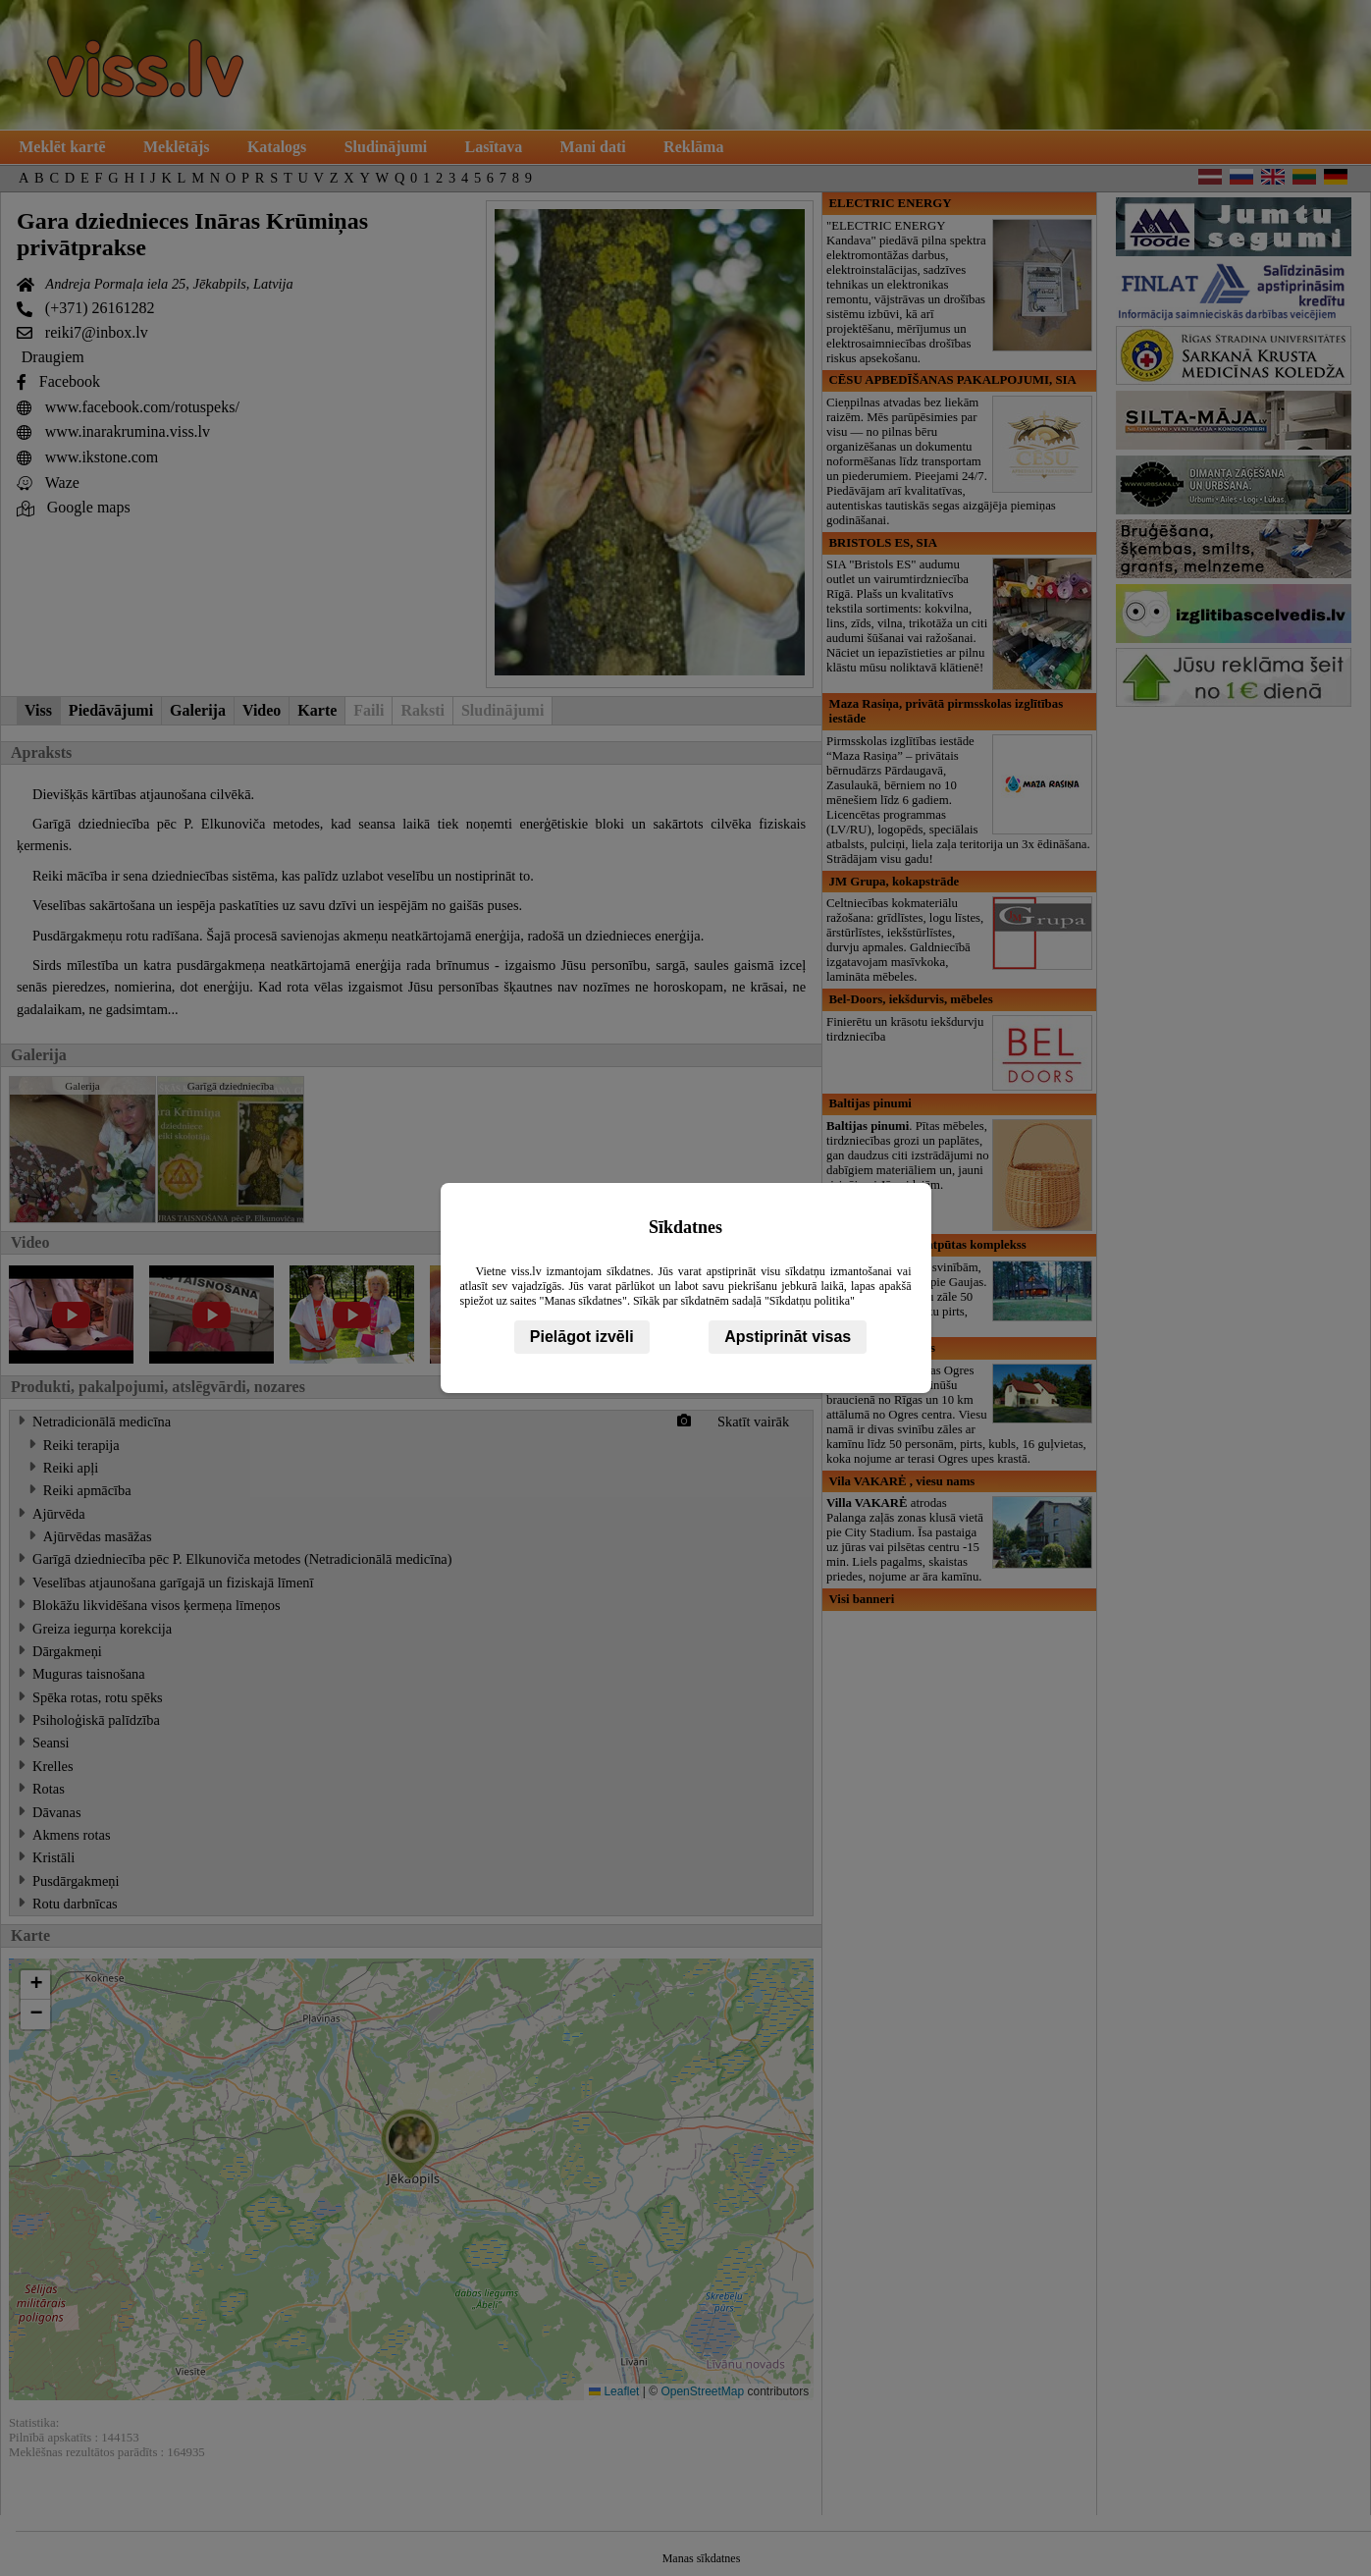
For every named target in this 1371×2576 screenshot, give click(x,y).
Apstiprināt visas (787, 1336)
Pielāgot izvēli (582, 1336)
